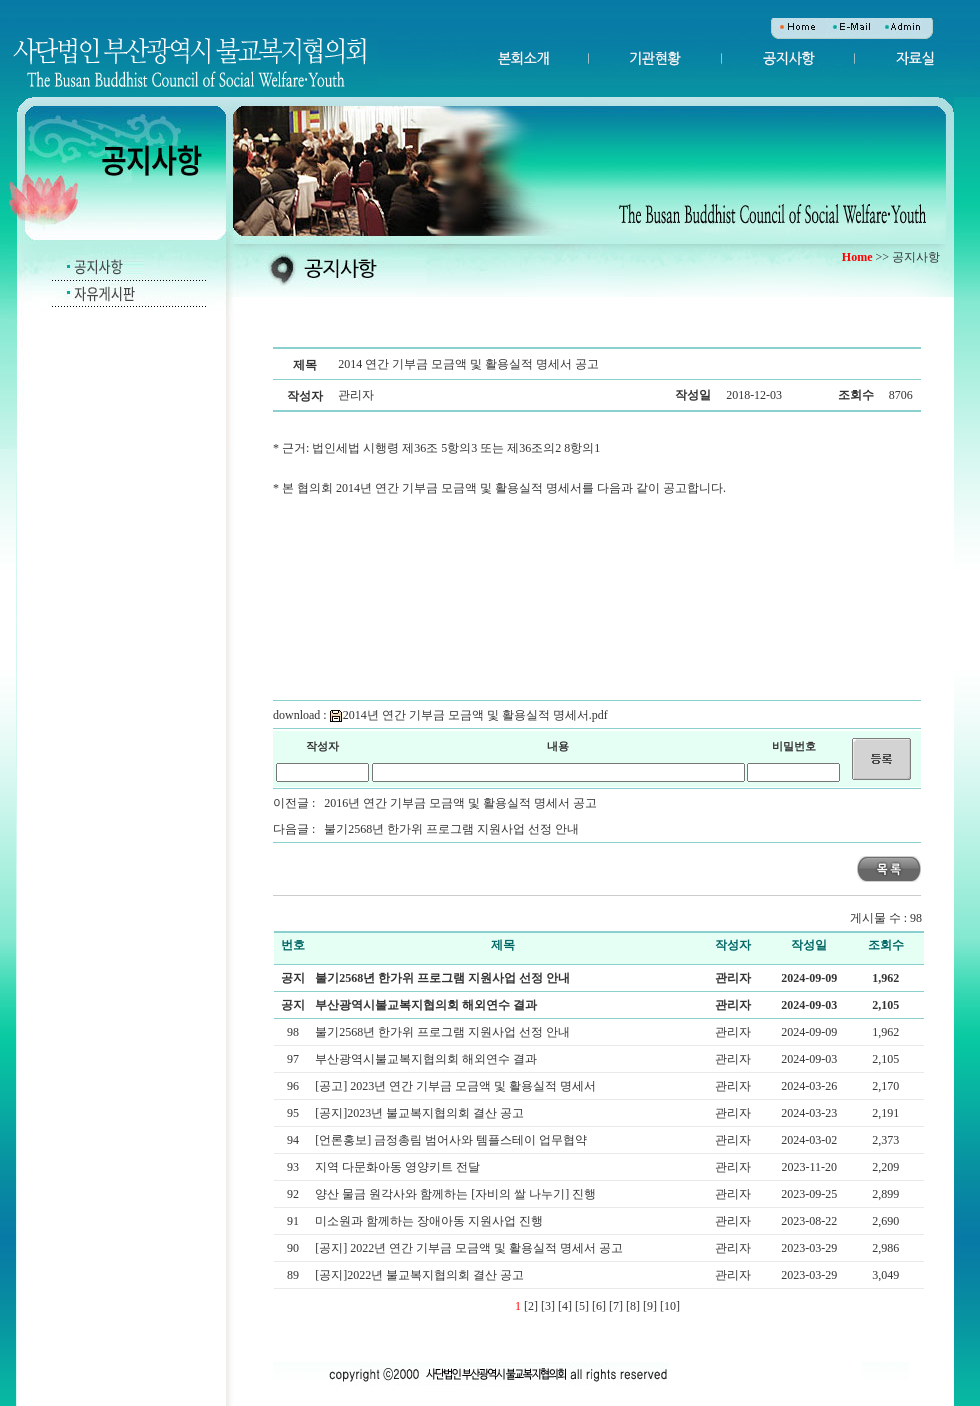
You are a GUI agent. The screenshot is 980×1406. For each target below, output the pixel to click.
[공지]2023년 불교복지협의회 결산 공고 (421, 1113)
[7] (616, 1306)
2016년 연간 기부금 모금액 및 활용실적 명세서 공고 (460, 803)
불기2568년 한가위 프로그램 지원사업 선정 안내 (451, 829)
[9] (650, 1306)
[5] (582, 1306)
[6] (599, 1306)
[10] (670, 1306)
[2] (531, 1306)
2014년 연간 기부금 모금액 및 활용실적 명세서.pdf (469, 715)
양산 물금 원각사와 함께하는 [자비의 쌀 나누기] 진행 (457, 1194)
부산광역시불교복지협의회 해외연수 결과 (426, 1005)
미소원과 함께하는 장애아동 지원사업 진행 (430, 1221)
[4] (565, 1306)
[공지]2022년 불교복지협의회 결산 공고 (421, 1275)
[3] (548, 1306)
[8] (633, 1306)
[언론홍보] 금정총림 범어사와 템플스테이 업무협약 (452, 1140)
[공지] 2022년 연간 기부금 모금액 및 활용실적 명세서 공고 (470, 1248)
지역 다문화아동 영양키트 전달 (399, 1167)
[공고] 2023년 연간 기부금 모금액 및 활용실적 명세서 (457, 1086)
